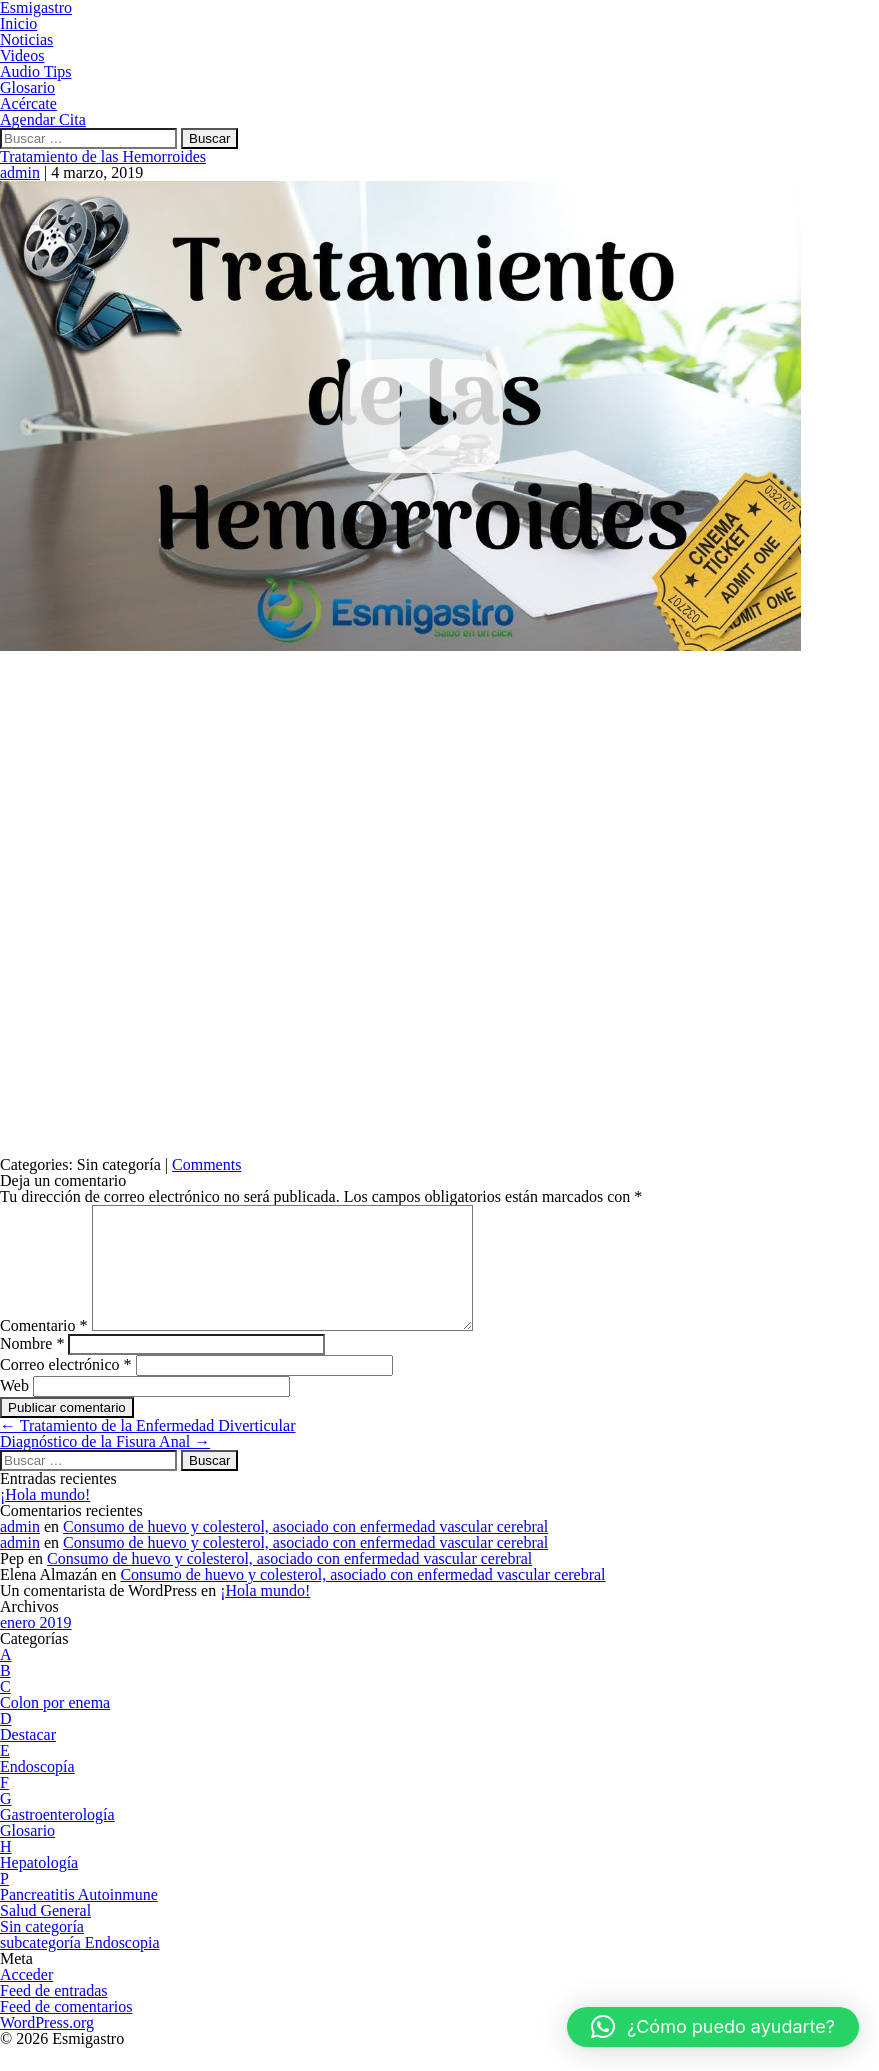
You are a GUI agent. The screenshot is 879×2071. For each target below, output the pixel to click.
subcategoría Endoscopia (80, 1966)
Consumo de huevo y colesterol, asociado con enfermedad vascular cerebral (305, 1550)
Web (14, 1409)
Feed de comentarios (66, 2030)
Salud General (45, 1934)
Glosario (27, 1854)
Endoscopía (37, 1790)
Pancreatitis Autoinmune (79, 1918)
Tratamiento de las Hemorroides (103, 156)
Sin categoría (42, 1950)
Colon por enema (55, 1726)
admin (20, 172)
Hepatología (39, 1886)
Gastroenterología (57, 1838)
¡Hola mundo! (45, 1518)
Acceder (26, 1998)
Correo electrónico (66, 1388)
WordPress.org (47, 2046)
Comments (206, 1164)
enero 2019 (36, 1646)
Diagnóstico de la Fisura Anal (105, 1465)
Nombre (32, 1367)
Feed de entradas (54, 2014)
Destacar (28, 1758)
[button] (713, 2027)
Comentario (44, 1349)
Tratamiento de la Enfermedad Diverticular (147, 1449)
